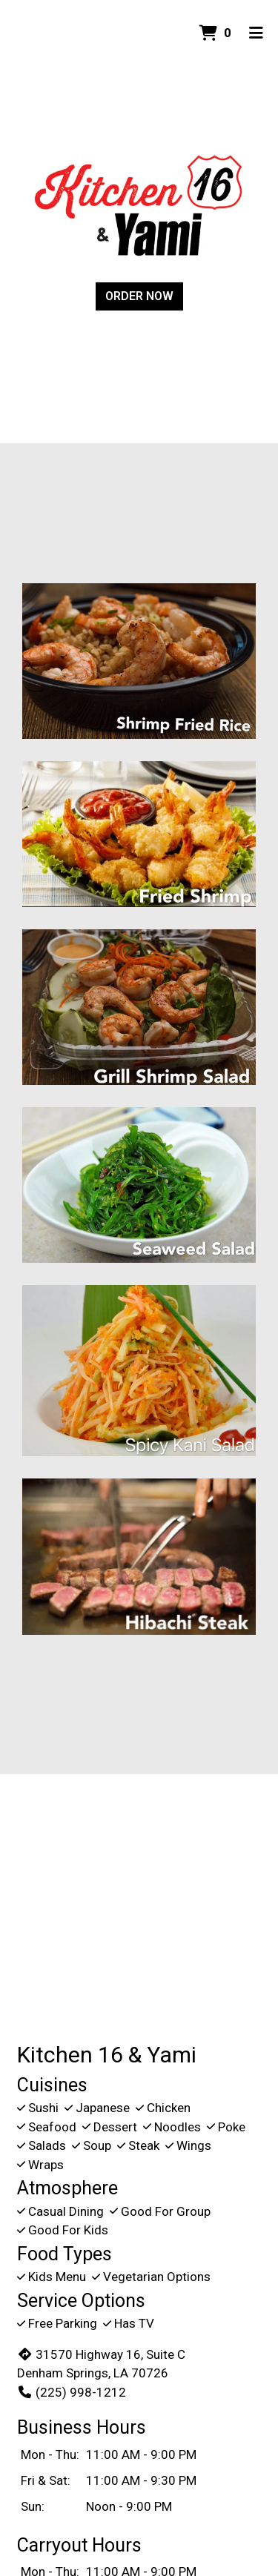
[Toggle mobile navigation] (256, 33)
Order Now (139, 296)
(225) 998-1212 (71, 2392)
